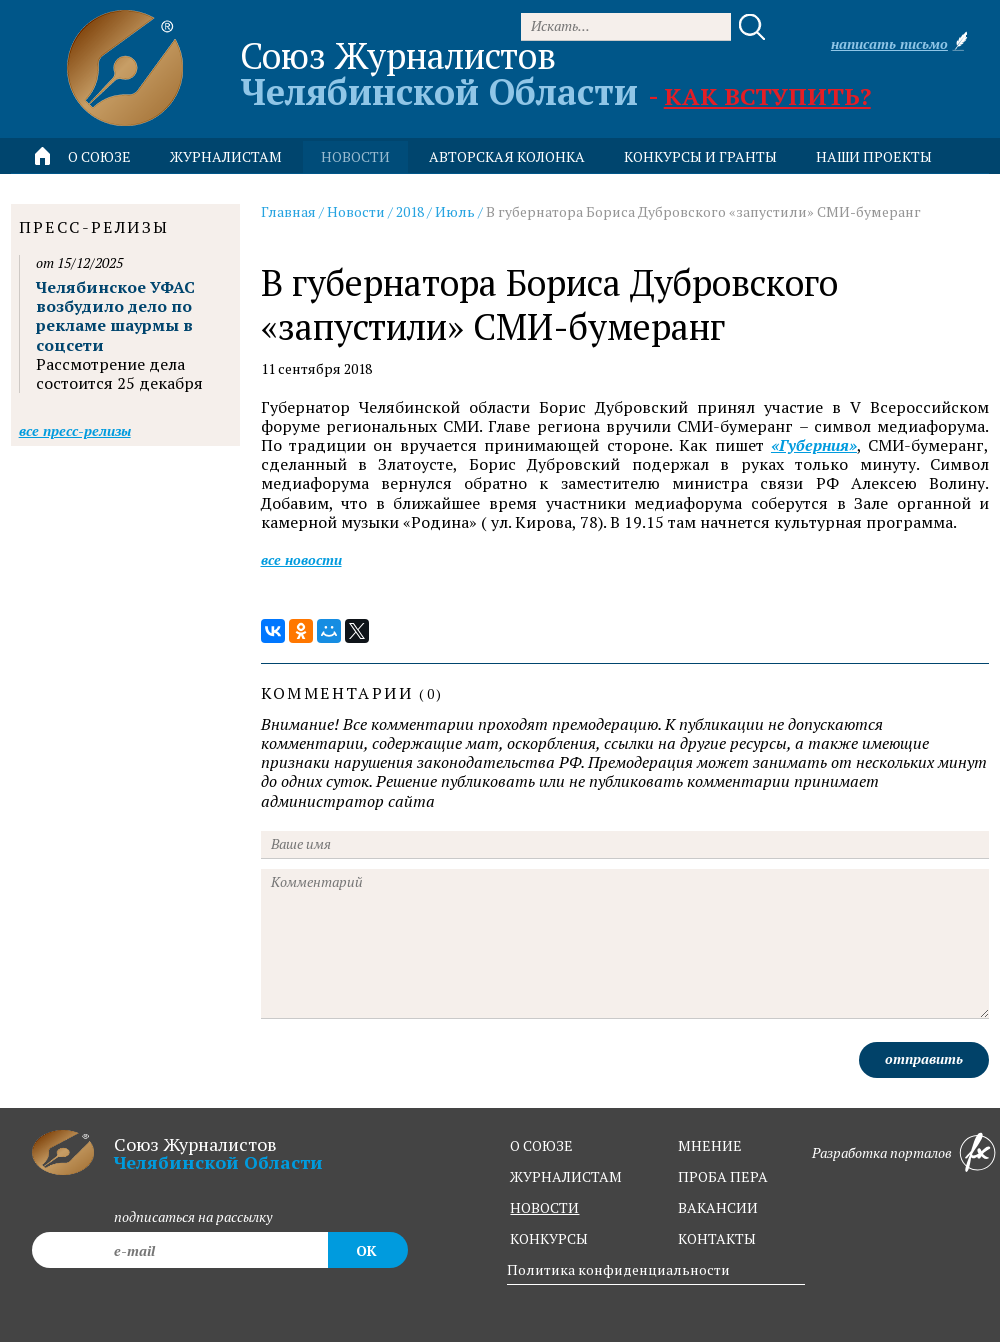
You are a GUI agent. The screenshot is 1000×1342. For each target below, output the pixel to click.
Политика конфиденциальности (618, 1269)
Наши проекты (874, 156)
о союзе (541, 1145)
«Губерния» (814, 445)
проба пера (723, 1176)
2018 (410, 211)
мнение (710, 1145)
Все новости (301, 559)
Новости (356, 211)
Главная (288, 211)
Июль (455, 211)
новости (355, 156)
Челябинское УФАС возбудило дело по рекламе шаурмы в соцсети (115, 316)
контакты (717, 1238)
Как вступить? (767, 96)
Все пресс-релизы (75, 430)
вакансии (718, 1207)
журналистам (566, 1176)
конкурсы (549, 1238)
